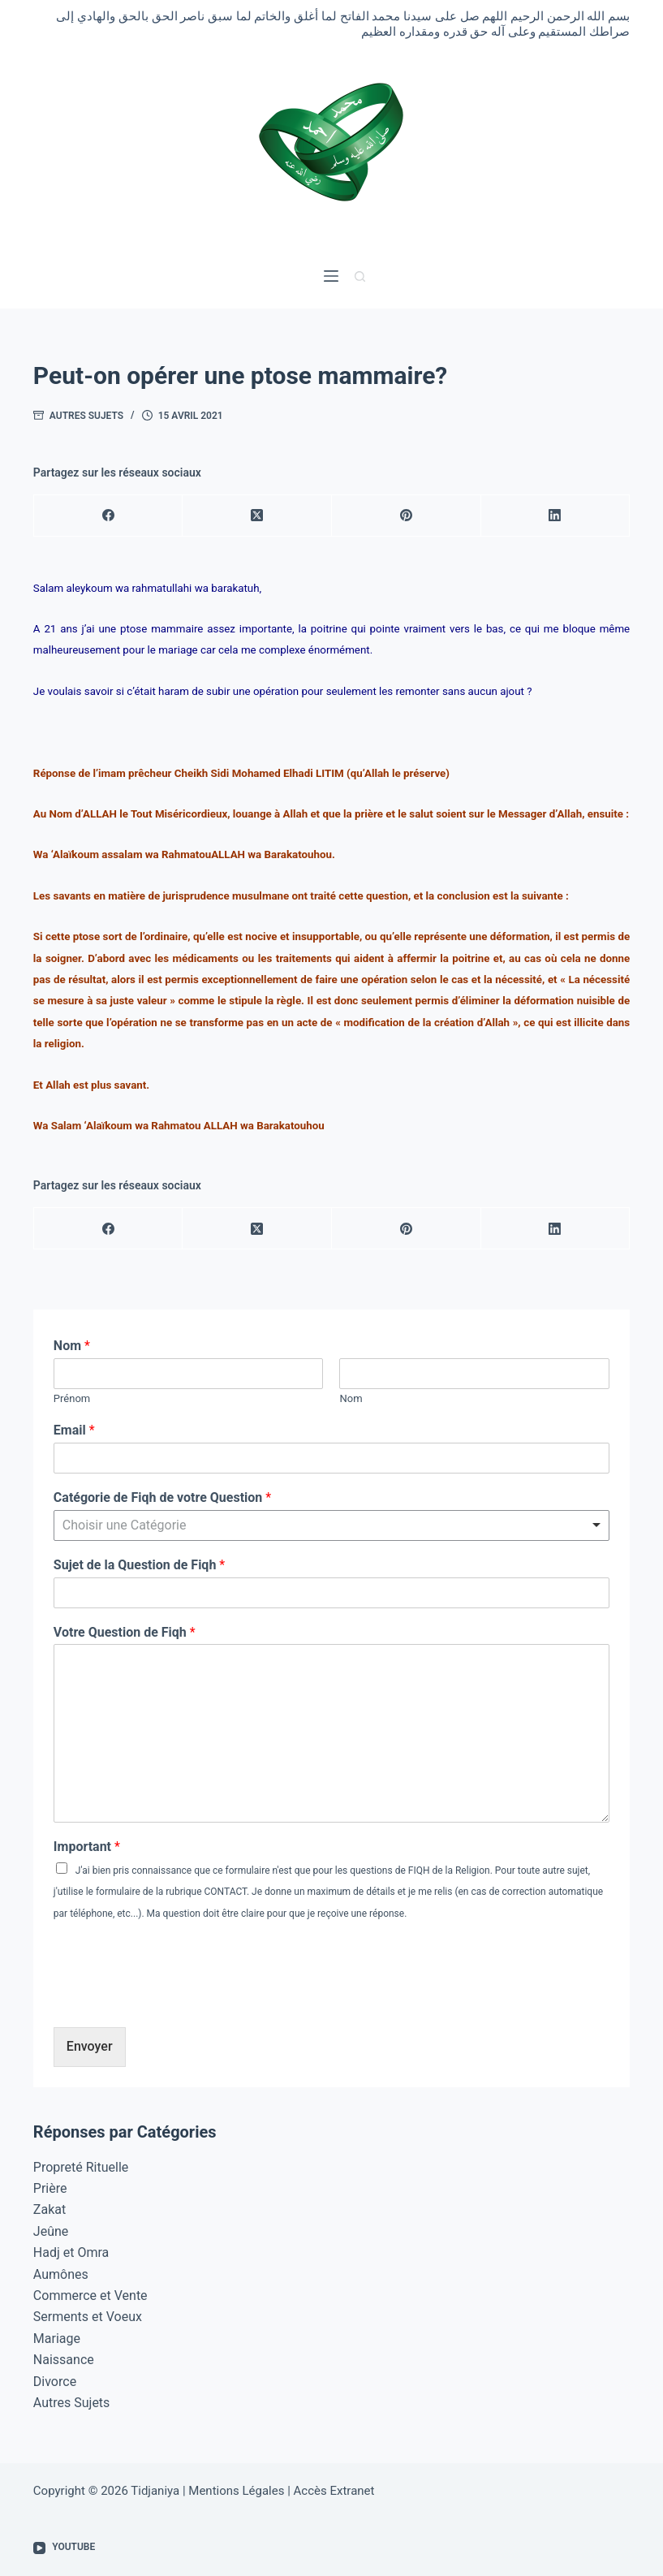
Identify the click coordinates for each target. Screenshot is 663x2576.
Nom (72, 1345)
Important (87, 1846)
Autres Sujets (86, 415)
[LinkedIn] (556, 516)
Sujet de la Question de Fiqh (139, 1565)
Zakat (49, 2209)
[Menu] (331, 276)
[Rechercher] (360, 276)
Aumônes (60, 2274)
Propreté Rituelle (80, 2167)
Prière (50, 2188)
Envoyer (90, 2046)
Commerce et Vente (90, 2295)
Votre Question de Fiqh (125, 1632)
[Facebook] (108, 516)
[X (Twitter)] (257, 516)
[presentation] (177, 2000)
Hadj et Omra (71, 2252)
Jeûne (50, 2231)
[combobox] (331, 1525)
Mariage (56, 2338)
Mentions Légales (236, 2490)
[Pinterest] (406, 516)
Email (74, 1430)
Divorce (54, 2381)
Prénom (72, 1398)
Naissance (63, 2359)
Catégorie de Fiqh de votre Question (162, 1497)
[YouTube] (64, 2547)
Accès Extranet (334, 2490)
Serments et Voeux (87, 2316)
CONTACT (225, 1891)
